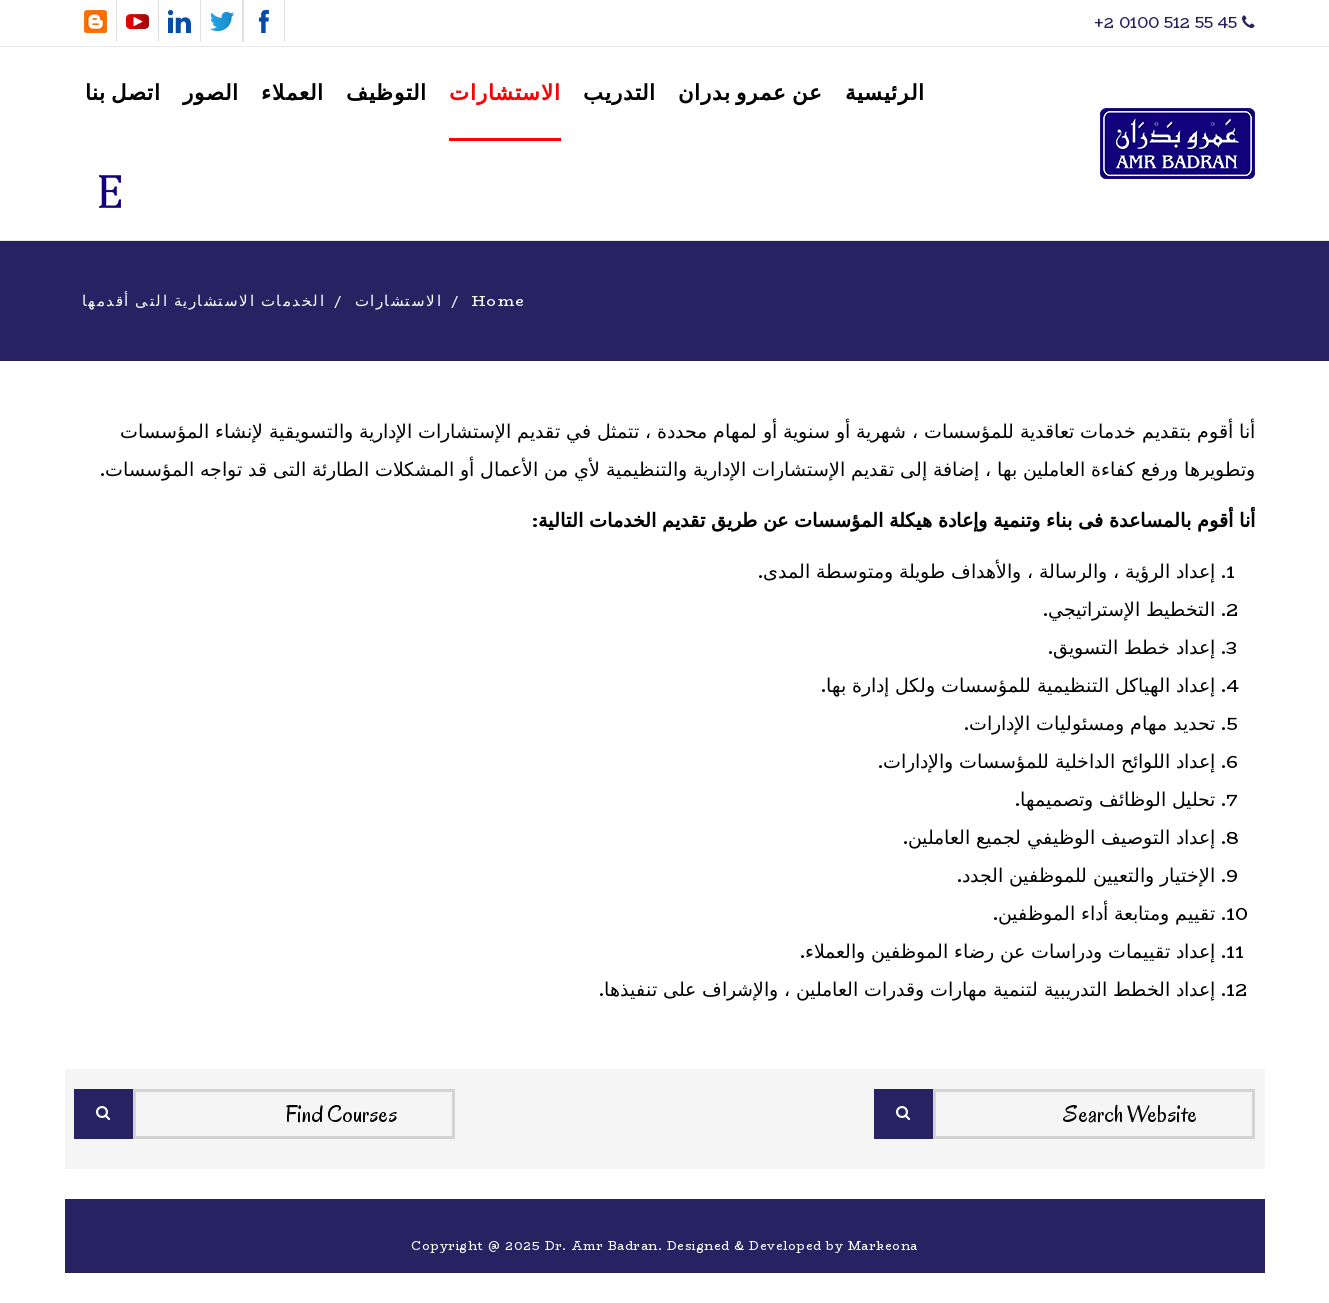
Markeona (883, 1245)
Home (499, 300)
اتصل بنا (123, 93)
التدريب (619, 93)
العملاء (292, 93)
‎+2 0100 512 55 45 (1174, 22)
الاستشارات (505, 93)
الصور (211, 93)
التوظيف (386, 93)
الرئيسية (885, 93)
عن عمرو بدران (750, 93)
